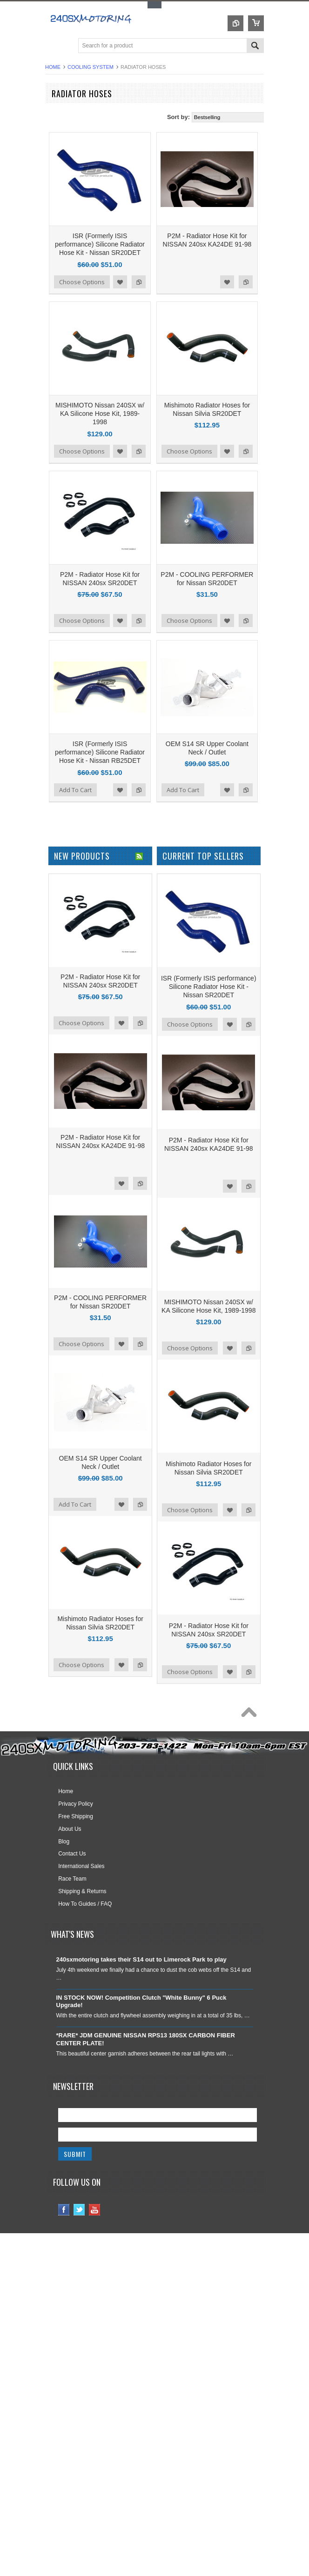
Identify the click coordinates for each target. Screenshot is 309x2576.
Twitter (79, 2210)
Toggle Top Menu (154, 4)
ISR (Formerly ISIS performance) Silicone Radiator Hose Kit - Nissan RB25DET (100, 752)
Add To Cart (75, 790)
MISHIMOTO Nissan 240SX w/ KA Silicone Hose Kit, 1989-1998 (99, 413)
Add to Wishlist (120, 281)
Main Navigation (53, 46)
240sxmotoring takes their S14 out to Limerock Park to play (141, 1959)
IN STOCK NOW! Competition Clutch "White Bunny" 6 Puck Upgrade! (141, 2001)
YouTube (95, 2210)
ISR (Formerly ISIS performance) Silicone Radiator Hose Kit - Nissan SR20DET (100, 244)
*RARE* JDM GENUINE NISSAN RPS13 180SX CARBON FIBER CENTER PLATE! (145, 2039)
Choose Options (82, 282)
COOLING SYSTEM (90, 67)
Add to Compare (139, 281)
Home (52, 67)
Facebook (64, 2210)
